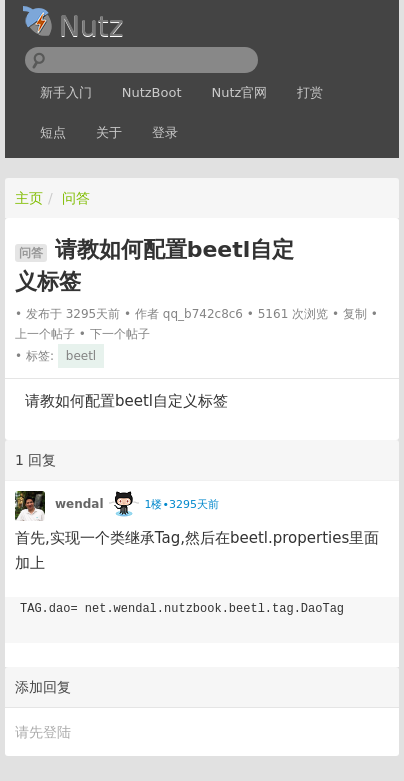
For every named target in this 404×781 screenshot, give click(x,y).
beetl (81, 356)
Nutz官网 (240, 92)
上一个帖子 (45, 334)
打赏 (310, 92)
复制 (355, 314)
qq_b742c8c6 (203, 314)
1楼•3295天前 (181, 504)
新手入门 (66, 92)
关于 (109, 132)
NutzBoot (152, 92)
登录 (165, 132)
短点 (53, 132)
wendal (79, 504)
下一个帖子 (120, 334)
